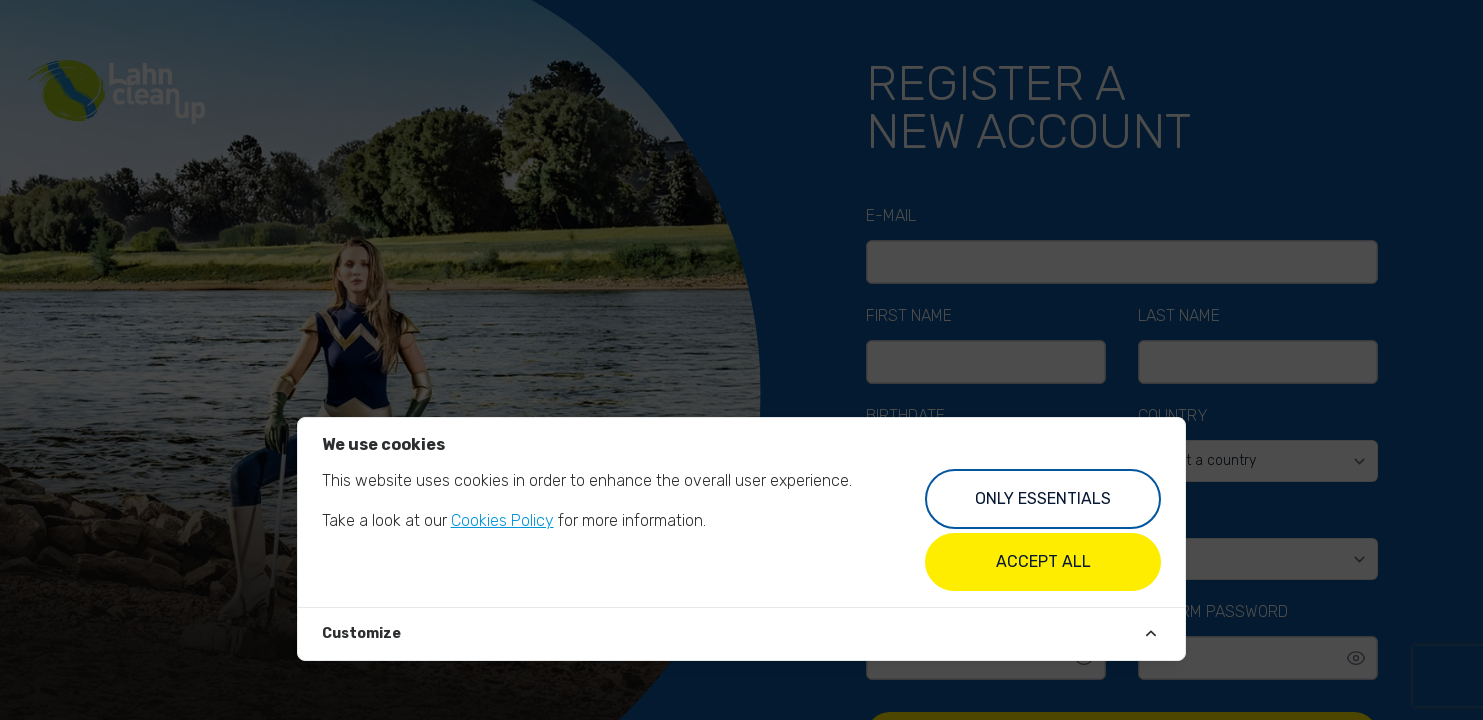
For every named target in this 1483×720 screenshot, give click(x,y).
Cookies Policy (502, 520)
